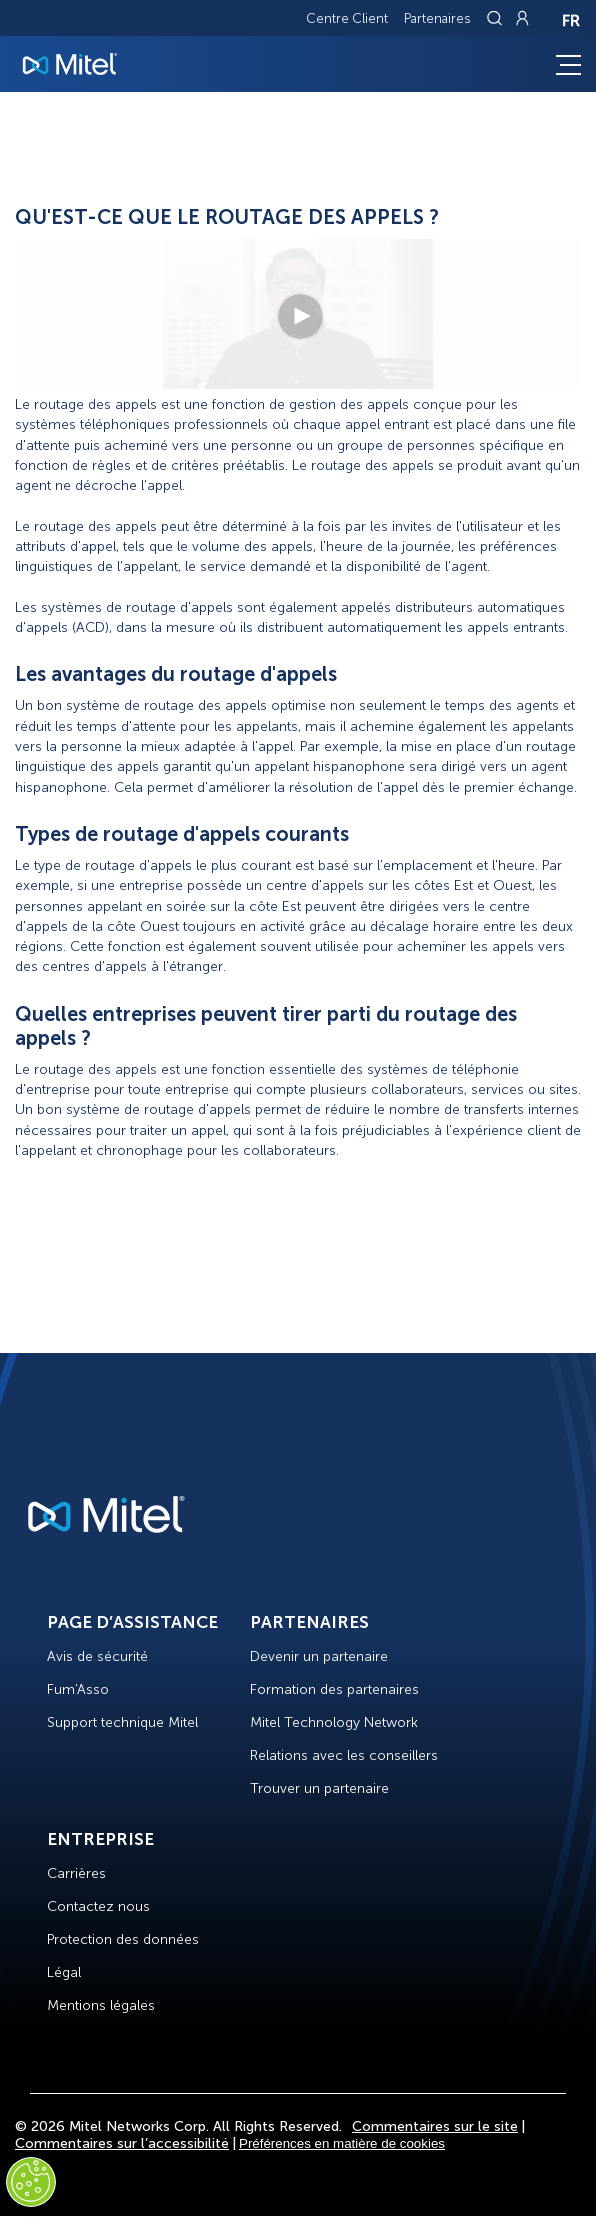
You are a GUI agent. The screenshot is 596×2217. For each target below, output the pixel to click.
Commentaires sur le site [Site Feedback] (435, 2126)
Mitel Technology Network (334, 1722)
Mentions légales (101, 2005)
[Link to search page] (497, 18)
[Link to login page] (522, 18)
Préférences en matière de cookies (342, 2143)
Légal (64, 1972)
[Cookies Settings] (31, 2182)
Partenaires (437, 18)
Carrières (76, 1873)
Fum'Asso (78, 1689)
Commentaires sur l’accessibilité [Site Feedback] (122, 2143)
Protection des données (123, 1939)
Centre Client (347, 18)
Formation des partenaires (334, 1689)
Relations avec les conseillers (344, 1755)
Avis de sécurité (97, 1656)
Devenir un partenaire (319, 1656)
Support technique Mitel (122, 1722)
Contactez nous (98, 1906)
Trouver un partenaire (319, 1788)
